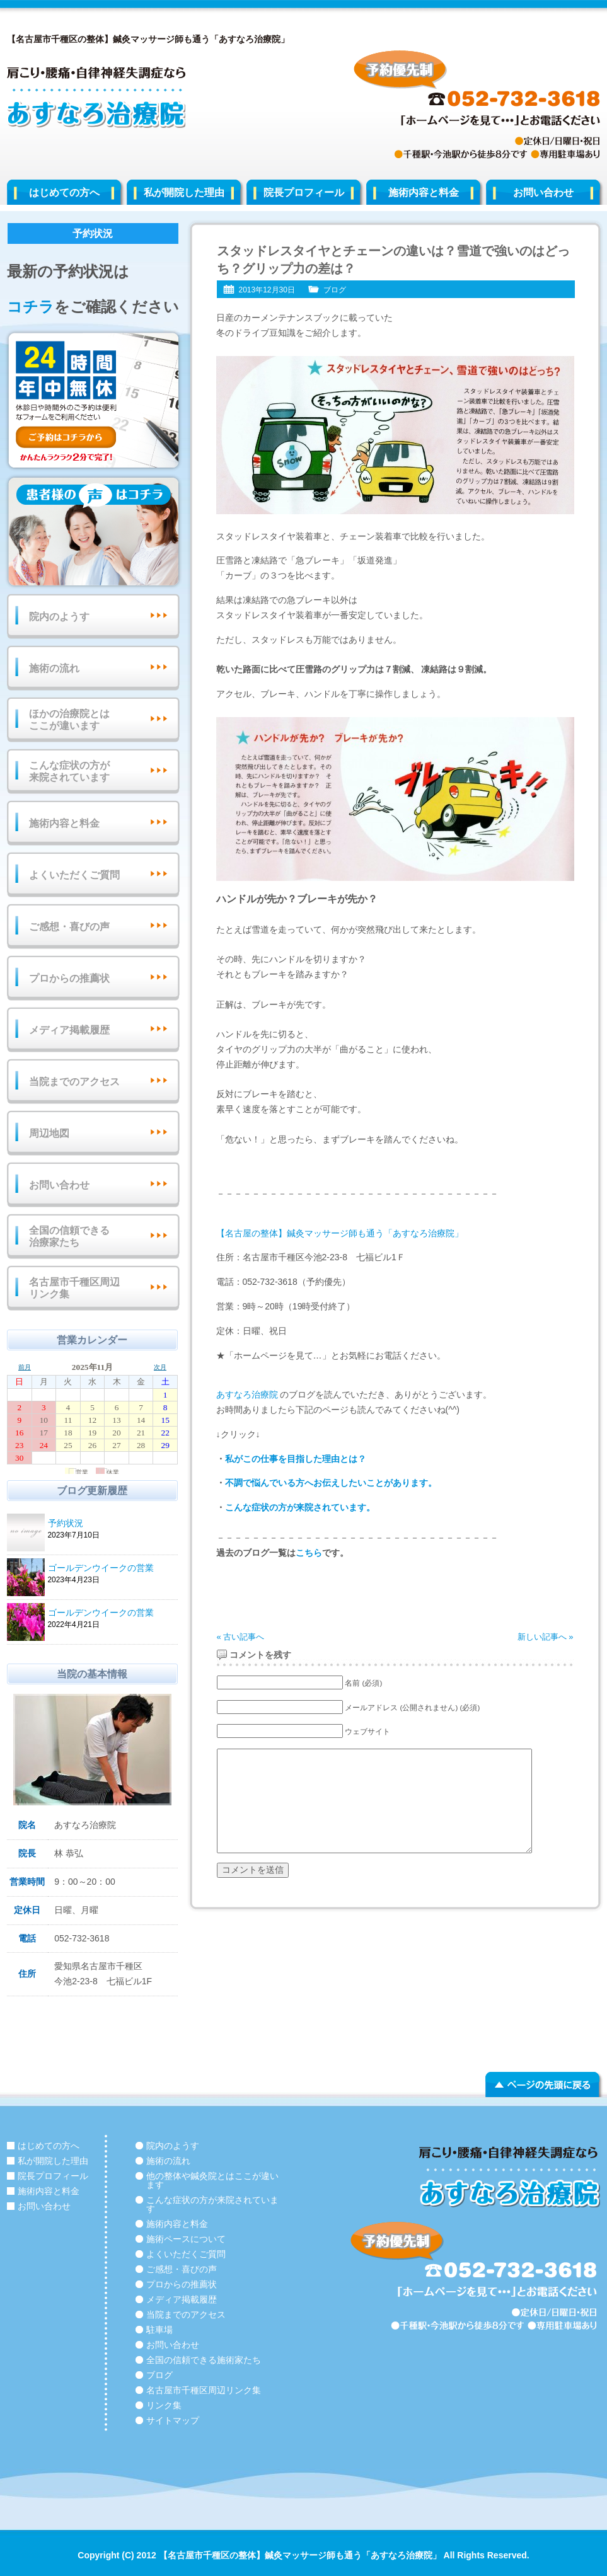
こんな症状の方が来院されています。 (300, 1507)
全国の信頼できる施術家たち (203, 2360)
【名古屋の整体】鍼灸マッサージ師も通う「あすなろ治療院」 (339, 1233)
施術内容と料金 (423, 192)
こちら (309, 1553)
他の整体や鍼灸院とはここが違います (212, 2180)
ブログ (334, 289)
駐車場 (159, 2330)
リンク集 (164, 2405)
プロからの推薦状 (69, 978)
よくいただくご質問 (74, 875)
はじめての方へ (64, 192)
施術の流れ (54, 668)
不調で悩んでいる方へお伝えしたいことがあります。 (331, 1483)
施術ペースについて (186, 2239)
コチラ (30, 306)
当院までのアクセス (74, 1081)
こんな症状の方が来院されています (69, 771)
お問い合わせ (543, 192)
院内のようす (59, 616)
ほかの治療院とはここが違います (69, 719)
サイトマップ (172, 2420)
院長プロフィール (303, 192)
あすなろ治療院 (247, 1394)
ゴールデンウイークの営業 (111, 1569)
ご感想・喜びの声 (69, 926)
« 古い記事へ (241, 1637)
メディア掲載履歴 (69, 1030)
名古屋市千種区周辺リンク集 (74, 1288)
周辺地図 (49, 1133)
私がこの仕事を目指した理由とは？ (295, 1459)
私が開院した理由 (184, 192)
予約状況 (111, 1524)
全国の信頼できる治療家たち (69, 1236)
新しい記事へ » (545, 1637)
